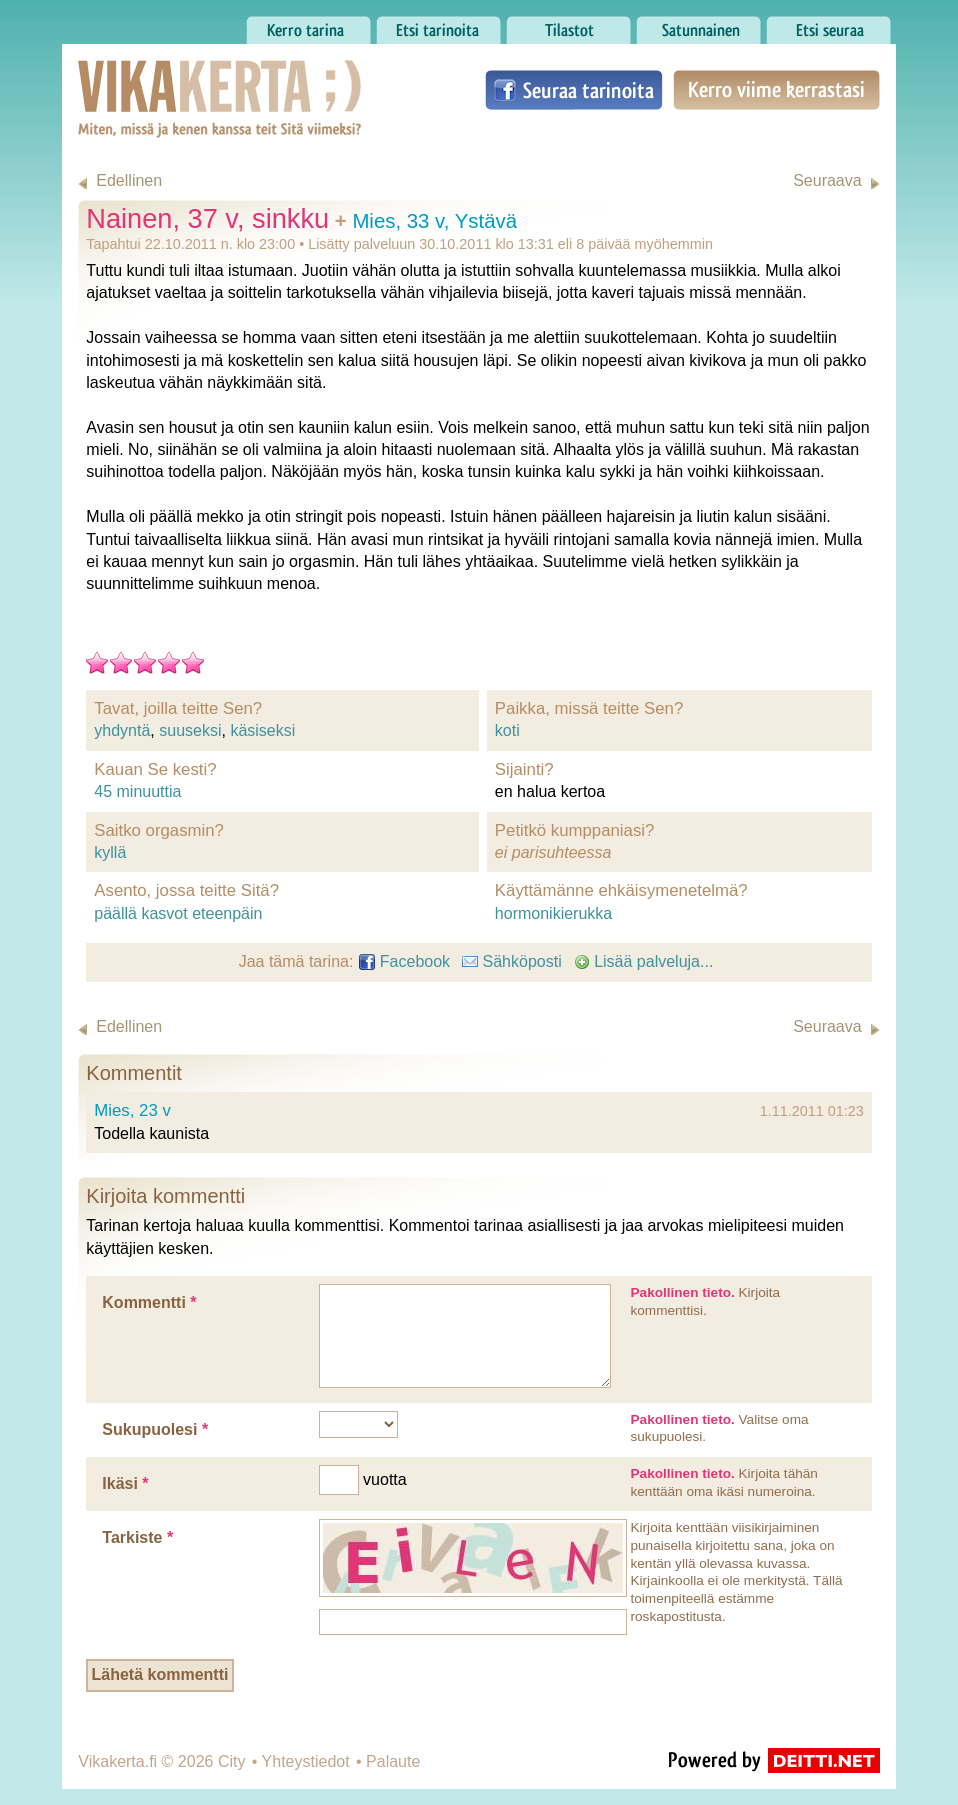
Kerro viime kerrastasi (776, 90)
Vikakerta (170, 78)
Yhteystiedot (306, 1761)
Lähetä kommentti (159, 1674)
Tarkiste (137, 1537)
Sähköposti (512, 961)
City (232, 1761)
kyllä (110, 852)
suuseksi (190, 730)
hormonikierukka (553, 913)
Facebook (404, 961)
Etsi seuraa (828, 25)
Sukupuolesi (155, 1429)
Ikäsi (125, 1483)
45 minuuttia (137, 791)
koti (507, 730)
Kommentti (149, 1302)
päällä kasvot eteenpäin (178, 913)
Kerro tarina (308, 25)
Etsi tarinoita (438, 25)
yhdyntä (122, 730)
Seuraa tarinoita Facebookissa (574, 90)
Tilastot (568, 25)
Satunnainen (698, 25)
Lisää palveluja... (644, 961)
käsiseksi (262, 730)
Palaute (393, 1761)
